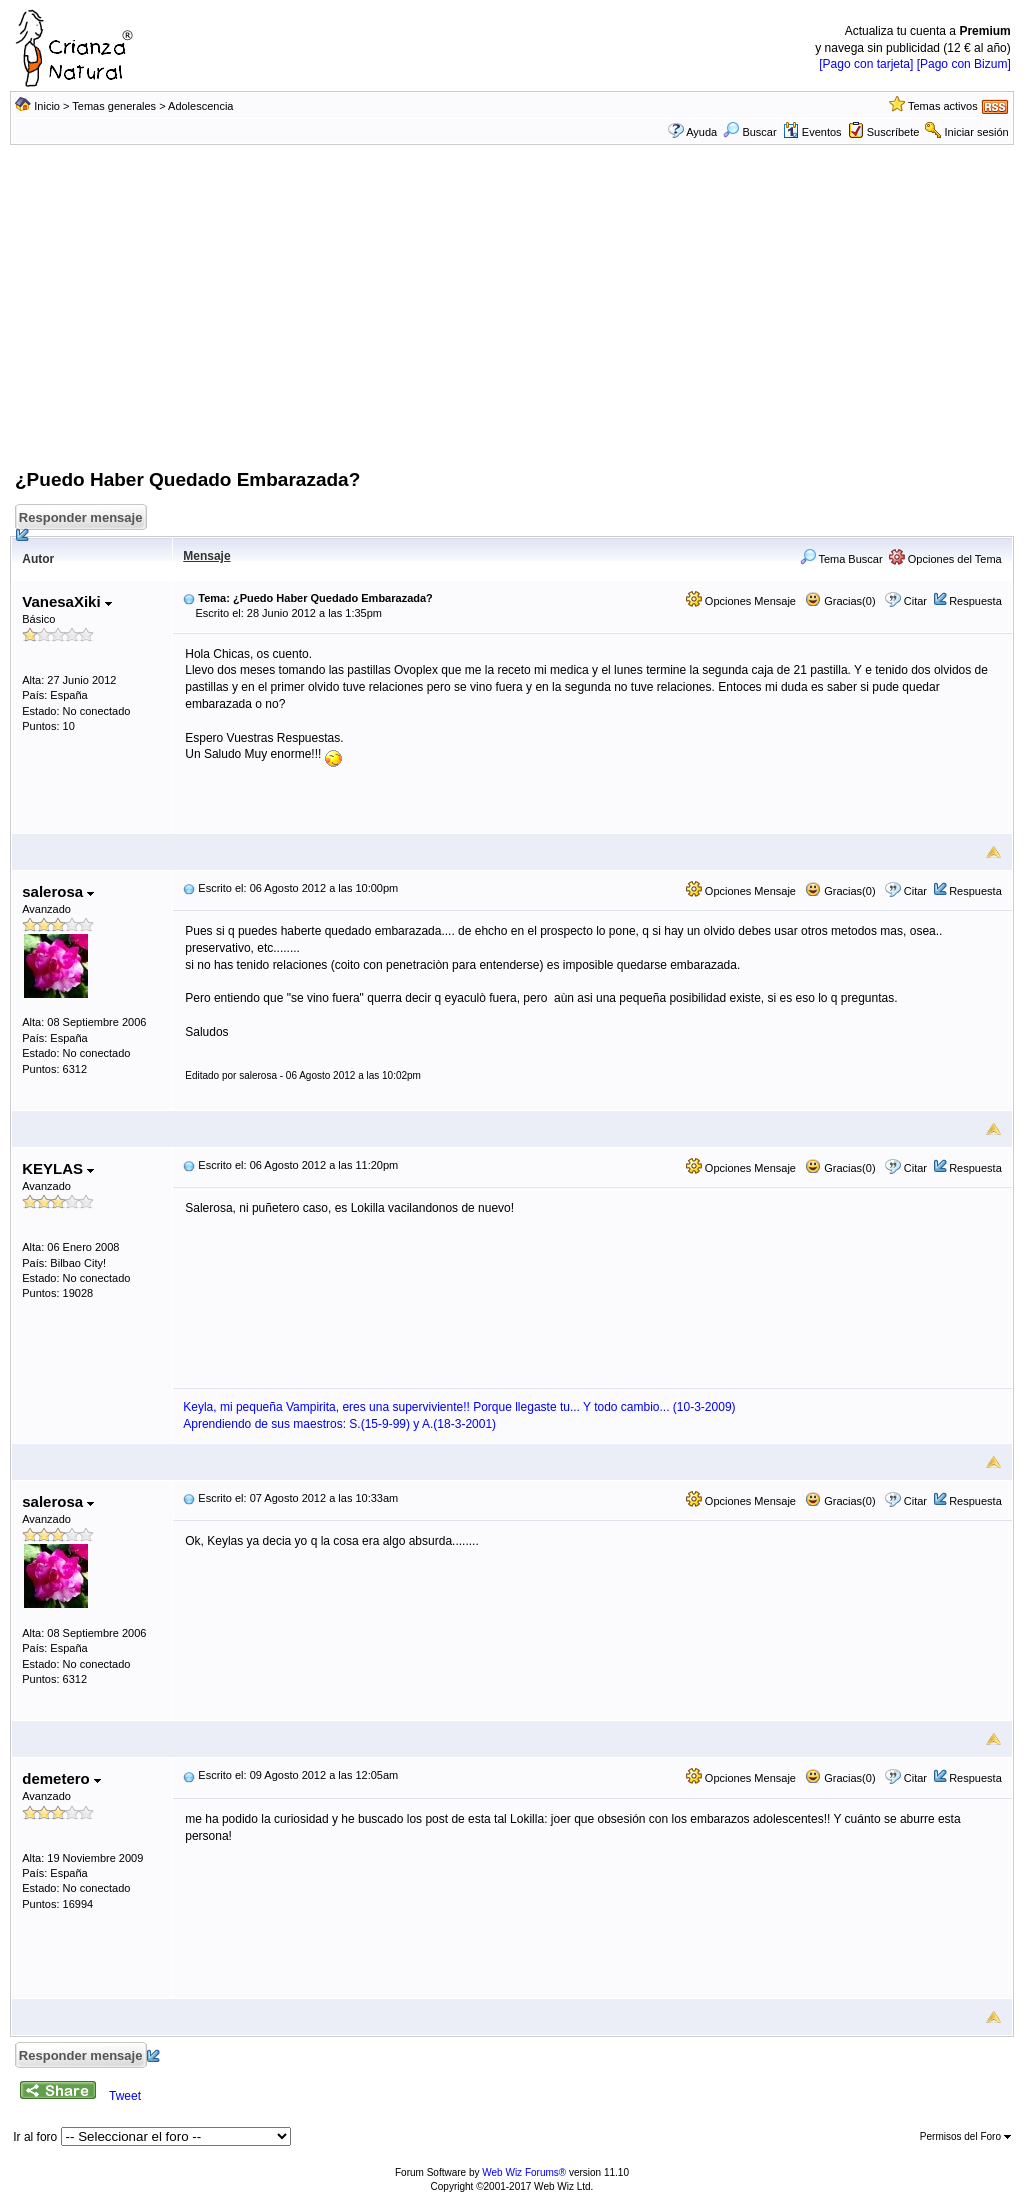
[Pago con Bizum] (964, 64)
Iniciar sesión (977, 132)
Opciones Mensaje (741, 601)
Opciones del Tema (945, 559)
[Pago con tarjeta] (866, 64)
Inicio (47, 106)
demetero (61, 1778)
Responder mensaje (82, 520)
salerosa (58, 891)
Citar (915, 601)
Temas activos (943, 106)
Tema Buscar (841, 559)
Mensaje (206, 556)
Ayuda (701, 132)
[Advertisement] (512, 317)
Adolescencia (200, 106)
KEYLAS (58, 1168)
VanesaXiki (67, 601)
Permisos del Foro (965, 2136)
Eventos (812, 132)
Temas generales (114, 106)
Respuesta (975, 601)
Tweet (125, 2096)
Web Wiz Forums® (524, 2172)
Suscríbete (893, 132)
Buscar (749, 132)
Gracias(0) (840, 601)
